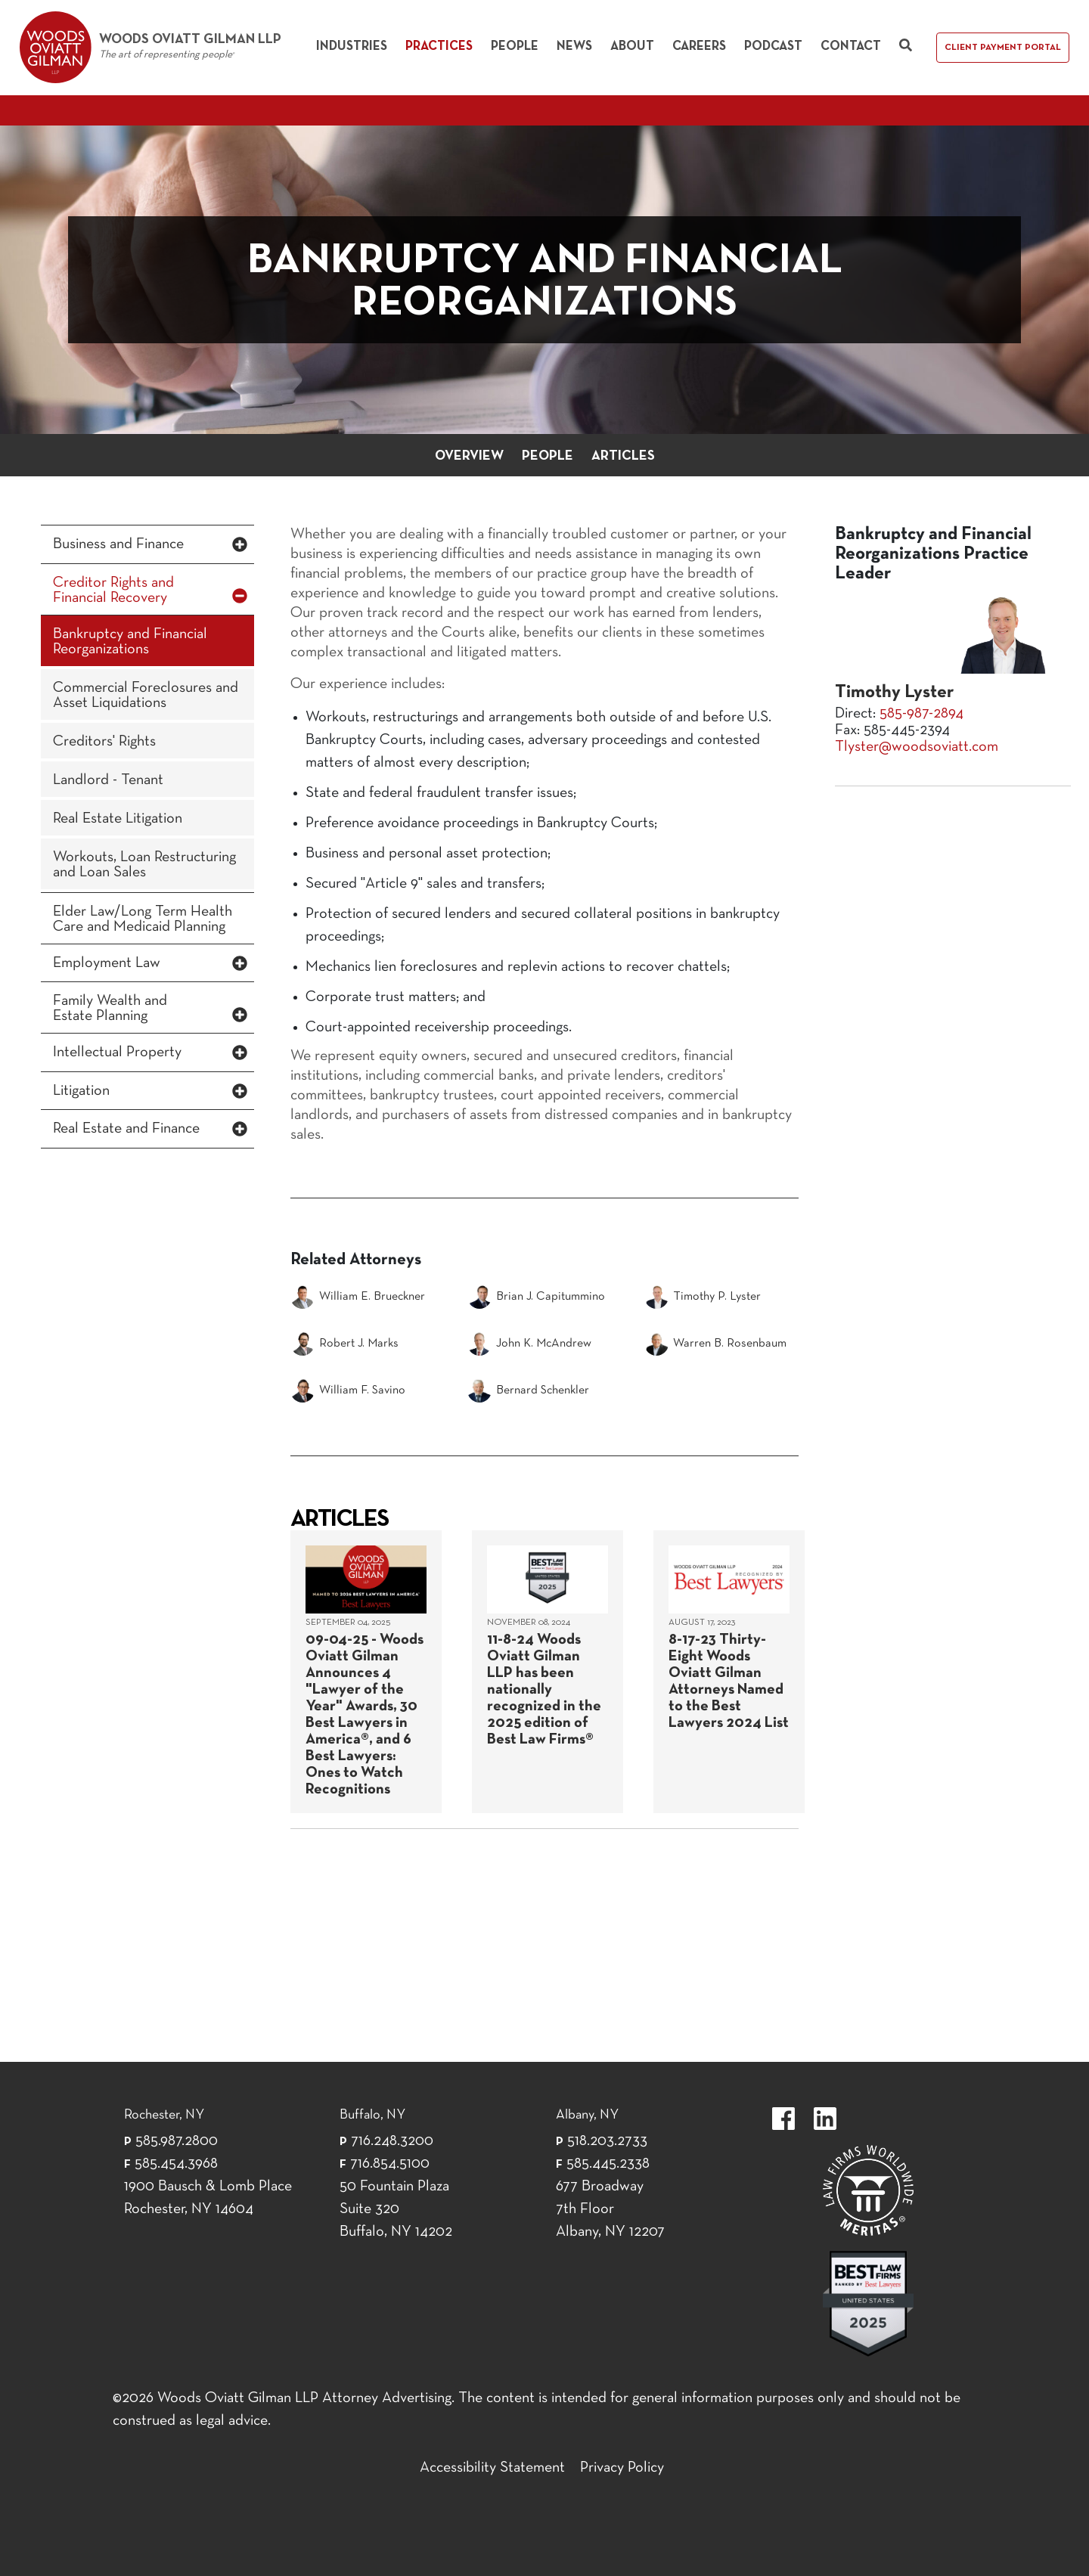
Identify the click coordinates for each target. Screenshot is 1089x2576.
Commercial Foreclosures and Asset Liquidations (145, 695)
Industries (351, 46)
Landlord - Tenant (108, 780)
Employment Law (106, 963)
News (574, 46)
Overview (469, 456)
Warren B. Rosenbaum (715, 1343)
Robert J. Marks (344, 1343)
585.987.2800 (176, 2141)
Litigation (81, 1091)
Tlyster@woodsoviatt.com (916, 747)
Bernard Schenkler (528, 1390)
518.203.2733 (607, 2141)
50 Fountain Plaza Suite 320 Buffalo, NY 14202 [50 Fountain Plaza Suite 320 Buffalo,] (396, 2209)
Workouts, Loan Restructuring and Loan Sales (144, 865)
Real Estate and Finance (126, 1129)
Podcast (773, 46)
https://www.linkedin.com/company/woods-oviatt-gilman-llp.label (825, 2118)
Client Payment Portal (1003, 47)
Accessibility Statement (492, 2468)
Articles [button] (623, 456)
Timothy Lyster (894, 692)
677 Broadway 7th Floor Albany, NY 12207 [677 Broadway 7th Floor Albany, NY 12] (610, 2209)
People (514, 46)
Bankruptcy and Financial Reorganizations (130, 642)
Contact (851, 46)
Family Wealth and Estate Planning (110, 1008)
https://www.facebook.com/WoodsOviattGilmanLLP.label (783, 2118)
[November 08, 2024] (547, 1671)
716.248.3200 (392, 2141)
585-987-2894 (921, 714)
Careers (699, 46)
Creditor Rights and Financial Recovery (113, 590)
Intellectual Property (117, 1052)
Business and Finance (118, 544)
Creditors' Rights (104, 742)
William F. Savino (347, 1390)
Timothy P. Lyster (702, 1297)
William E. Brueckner (357, 1297)
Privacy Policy (622, 2468)
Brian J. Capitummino (536, 1297)
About (632, 46)
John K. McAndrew (529, 1343)
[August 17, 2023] (729, 1671)
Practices (439, 46)
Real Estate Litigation (117, 819)
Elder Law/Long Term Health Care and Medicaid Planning (142, 919)
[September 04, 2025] (366, 1671)
